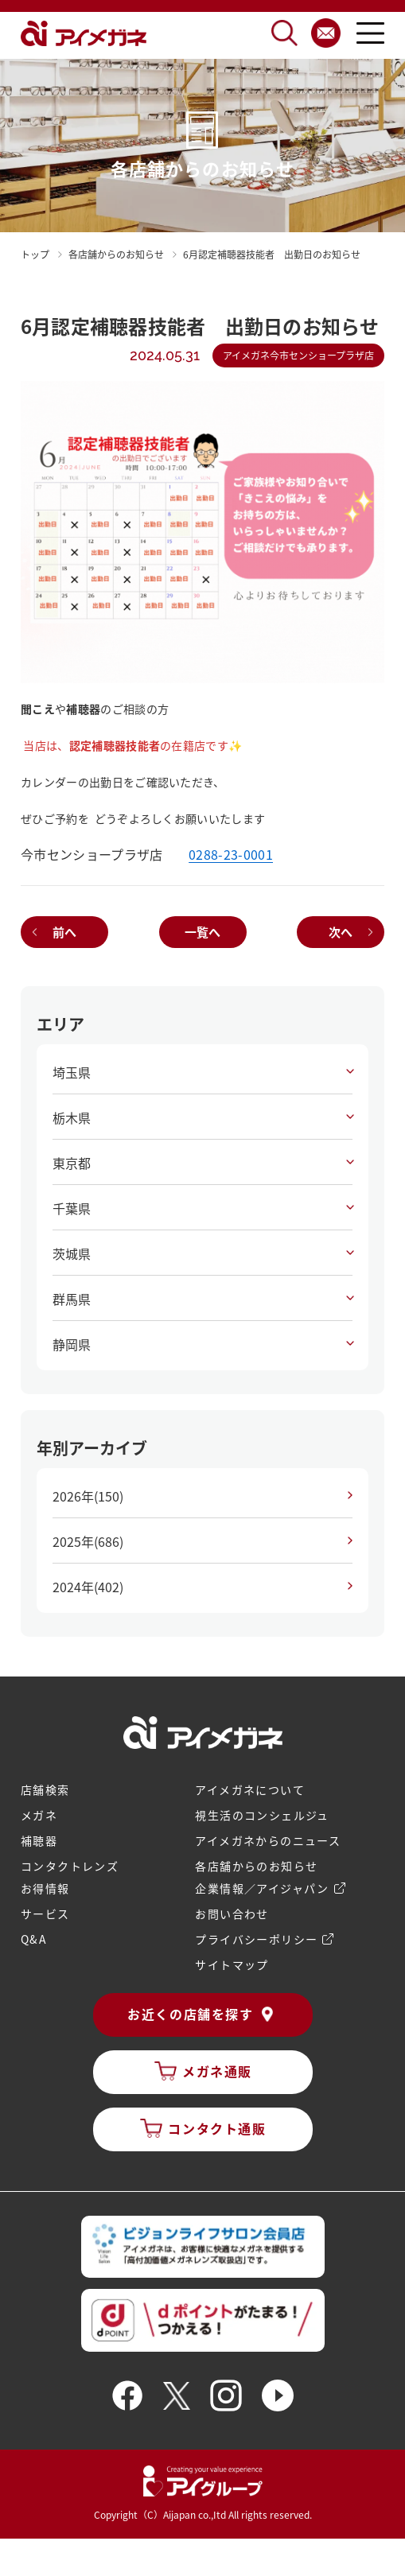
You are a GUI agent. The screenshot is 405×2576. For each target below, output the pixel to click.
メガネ (39, 1815)
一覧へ (202, 931)
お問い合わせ (231, 1913)
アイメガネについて (250, 1789)
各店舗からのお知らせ (256, 1866)
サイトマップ (231, 1964)
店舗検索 (45, 1789)
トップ (35, 254)
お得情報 (45, 1888)
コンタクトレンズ (70, 1866)
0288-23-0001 (231, 854)
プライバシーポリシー (256, 1939)
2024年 (88, 1586)
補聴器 (39, 1840)
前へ (64, 931)
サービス (45, 1913)
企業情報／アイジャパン (262, 1888)
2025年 (88, 1541)
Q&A (34, 1939)
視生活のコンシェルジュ (262, 1815)
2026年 (88, 1496)
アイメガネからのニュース (268, 1840)
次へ (340, 931)
